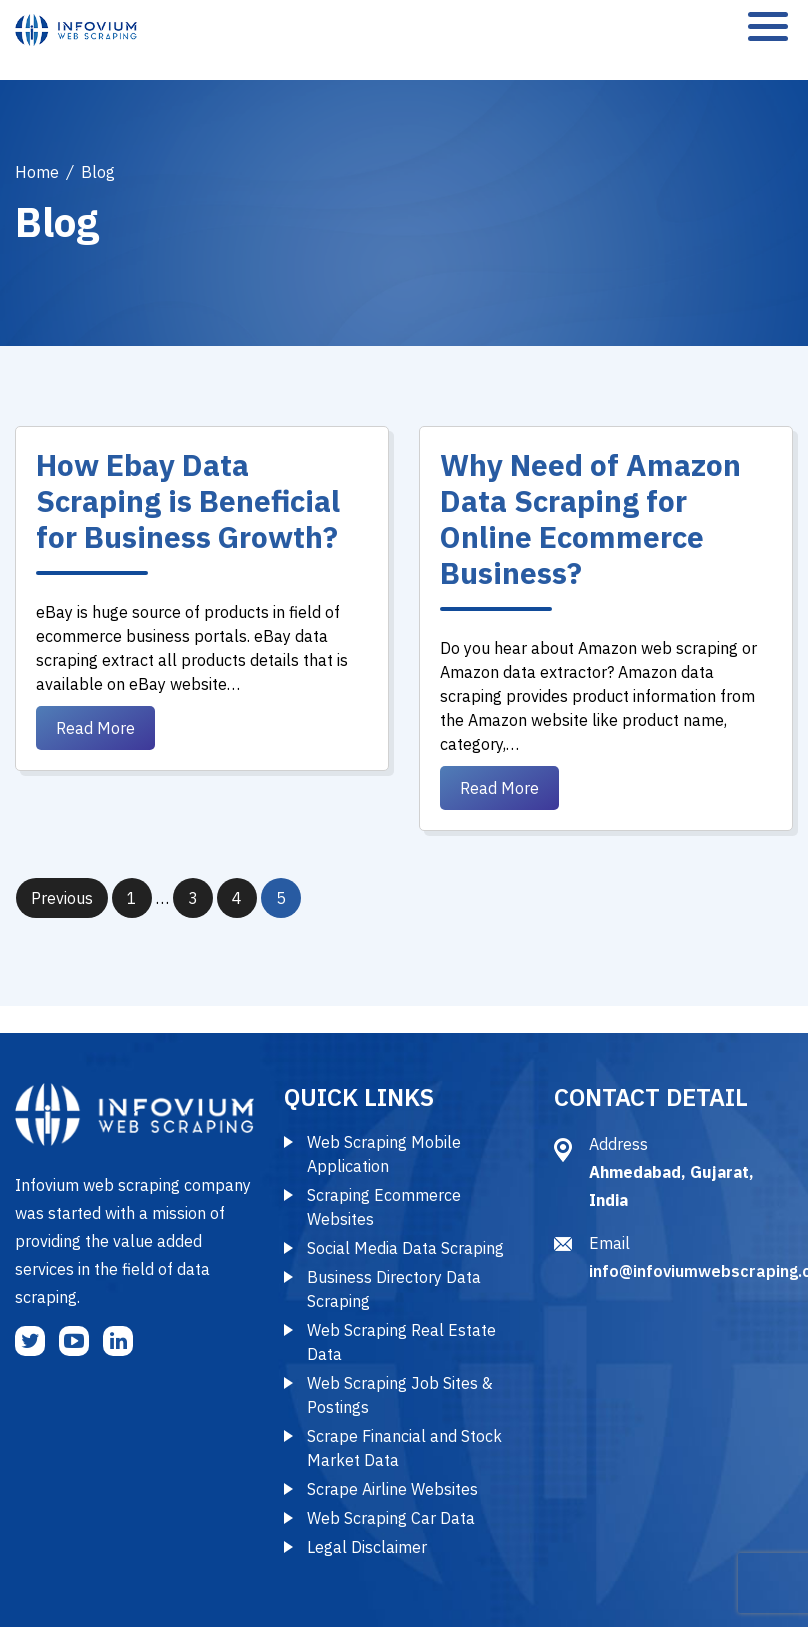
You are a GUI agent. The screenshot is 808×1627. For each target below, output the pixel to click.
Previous (62, 898)
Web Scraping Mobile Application (384, 1154)
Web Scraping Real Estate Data (401, 1342)
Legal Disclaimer (367, 1547)
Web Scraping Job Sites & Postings (400, 1395)
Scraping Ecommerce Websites (384, 1207)
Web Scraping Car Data (391, 1518)
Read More (95, 728)
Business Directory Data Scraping (394, 1289)
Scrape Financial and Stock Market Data (404, 1448)
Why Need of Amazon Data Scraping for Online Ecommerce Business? (590, 518)
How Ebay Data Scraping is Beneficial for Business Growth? (188, 500)
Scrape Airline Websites (392, 1489)
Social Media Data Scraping (405, 1248)
